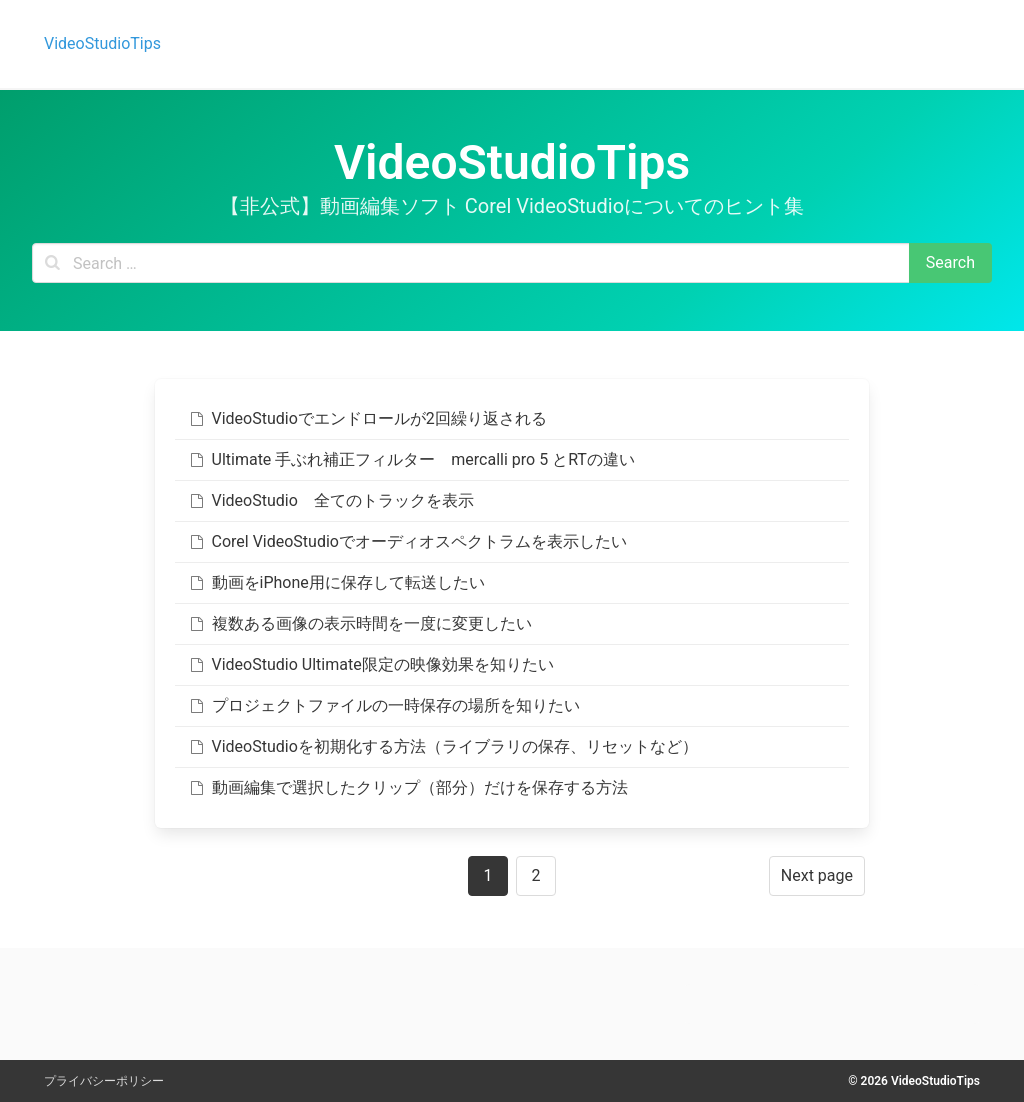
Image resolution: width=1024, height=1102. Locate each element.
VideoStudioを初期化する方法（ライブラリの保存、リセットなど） (442, 746)
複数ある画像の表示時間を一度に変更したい (359, 623)
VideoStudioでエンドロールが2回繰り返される (367, 418)
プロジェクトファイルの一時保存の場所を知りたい (383, 705)
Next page (817, 875)
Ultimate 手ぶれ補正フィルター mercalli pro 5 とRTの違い (411, 459)
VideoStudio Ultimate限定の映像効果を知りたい (370, 664)
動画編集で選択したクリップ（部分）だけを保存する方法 (407, 787)
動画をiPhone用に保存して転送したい (336, 582)
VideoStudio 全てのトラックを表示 (330, 500)
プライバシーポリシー (104, 1081)
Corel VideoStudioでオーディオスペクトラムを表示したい (407, 541)
